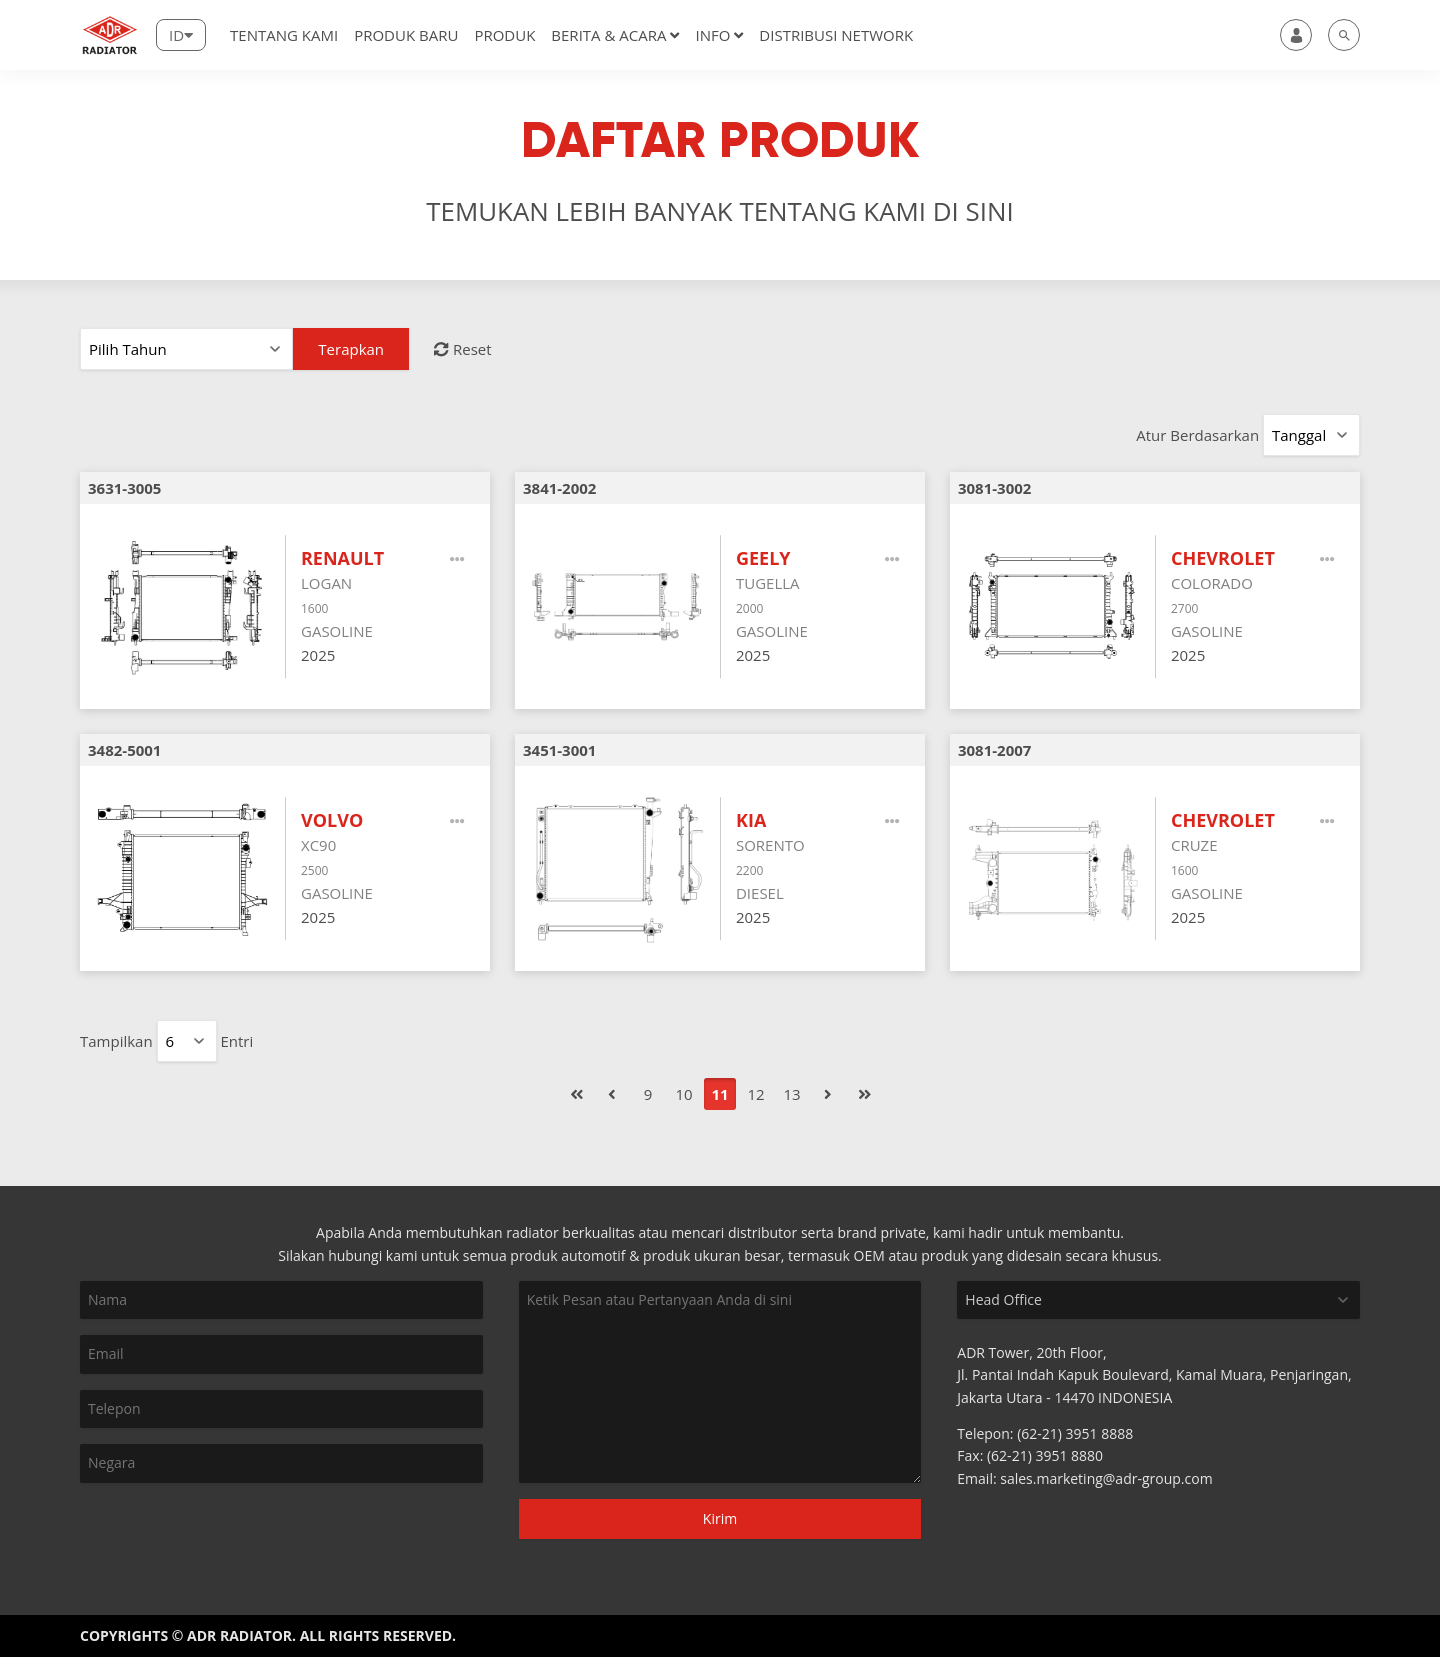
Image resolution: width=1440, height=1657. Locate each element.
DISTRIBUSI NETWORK (836, 35)
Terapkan (351, 349)
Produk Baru (406, 35)
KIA (751, 820)
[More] (458, 559)
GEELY (763, 558)
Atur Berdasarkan (1197, 435)
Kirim (720, 1518)
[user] (1296, 35)
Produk (504, 35)
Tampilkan (116, 1041)
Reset (463, 349)
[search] (1344, 35)
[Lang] (181, 35)
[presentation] (186, 1518)
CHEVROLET (1223, 558)
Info (719, 35)
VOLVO (332, 820)
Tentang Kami (284, 35)
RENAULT (342, 558)
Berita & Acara (615, 35)
